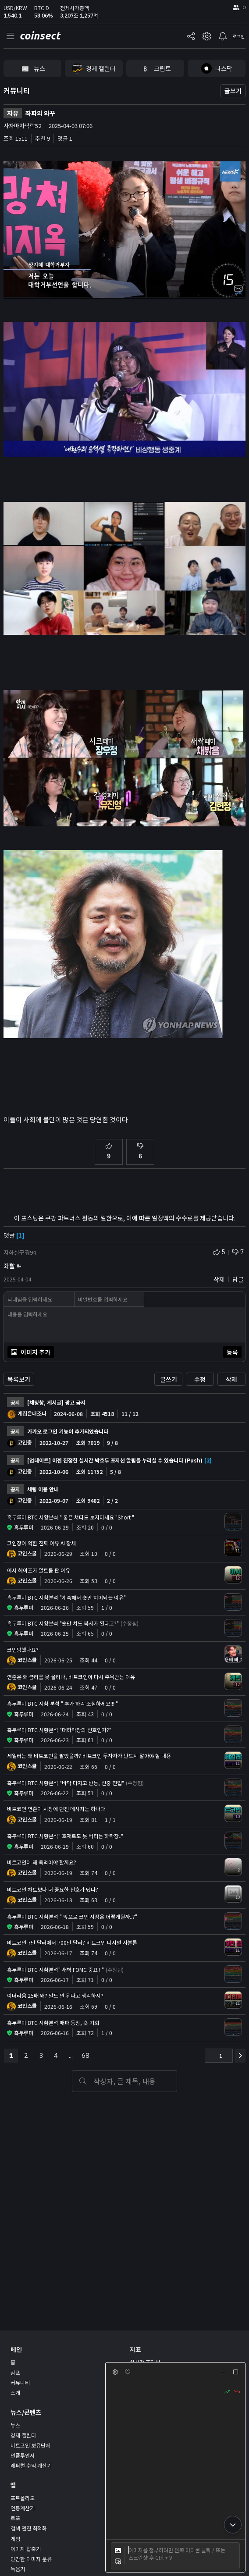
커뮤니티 (17, 90)
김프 (15, 2372)
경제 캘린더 (23, 2435)
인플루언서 (23, 2455)
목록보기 (18, 1379)
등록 (232, 1352)
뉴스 (15, 2425)
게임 (15, 2538)
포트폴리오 (23, 2497)
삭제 (231, 1379)
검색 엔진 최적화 (29, 2528)
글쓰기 (233, 90)
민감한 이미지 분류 (31, 2558)
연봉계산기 (23, 2508)
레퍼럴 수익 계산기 (31, 2465)
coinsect (39, 36)
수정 (200, 1379)
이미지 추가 (30, 1352)
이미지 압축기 (26, 2548)
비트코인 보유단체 (30, 2445)
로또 (15, 2518)
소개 (15, 2392)
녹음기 (18, 2568)
